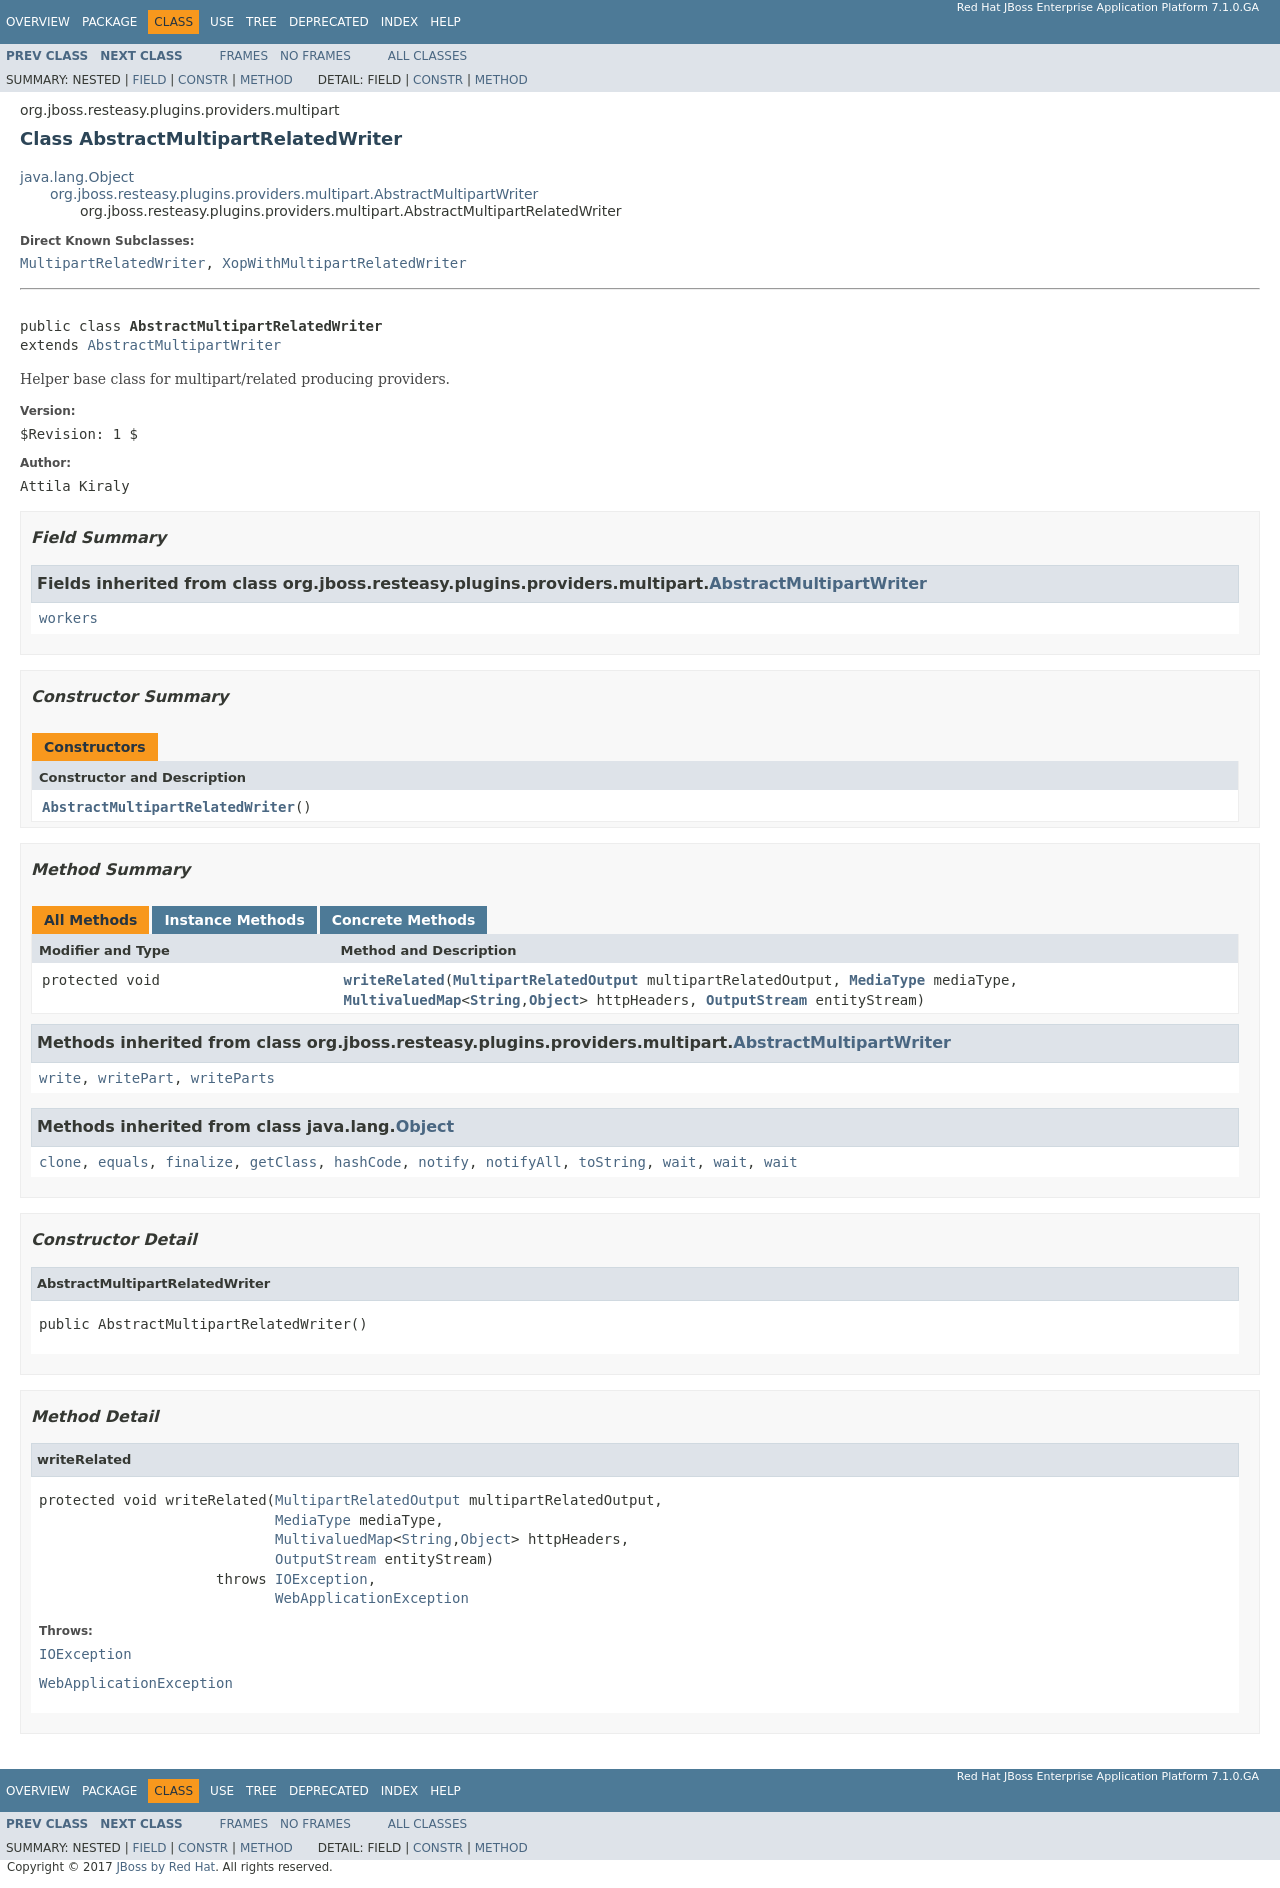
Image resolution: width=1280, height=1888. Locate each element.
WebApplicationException (372, 1598)
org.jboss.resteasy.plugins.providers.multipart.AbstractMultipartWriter (294, 194)
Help (445, 22)
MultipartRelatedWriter (112, 263)
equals (123, 1162)
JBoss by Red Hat (165, 1867)
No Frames (315, 56)
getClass (283, 1162)
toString (612, 1162)
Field (149, 80)
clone (60, 1162)
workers (68, 618)
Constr (203, 80)
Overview (38, 22)
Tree (261, 22)
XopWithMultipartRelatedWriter (344, 263)
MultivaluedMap (403, 1000)
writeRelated (394, 980)
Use (222, 22)
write (60, 1078)
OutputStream (756, 1000)
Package (109, 22)
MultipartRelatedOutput (545, 980)
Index (400, 22)
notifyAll (524, 1162)
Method (266, 80)
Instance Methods (234, 920)
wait (680, 1162)
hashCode (367, 1162)
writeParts (233, 1078)
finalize (198, 1162)
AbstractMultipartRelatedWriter (168, 807)
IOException (321, 1579)
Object (554, 1000)
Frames (244, 56)
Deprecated (329, 22)
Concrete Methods (404, 920)
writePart (136, 1078)
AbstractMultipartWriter (184, 345)
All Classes (427, 56)
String (495, 1000)
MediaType (887, 980)
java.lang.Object (77, 177)
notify (443, 1162)
